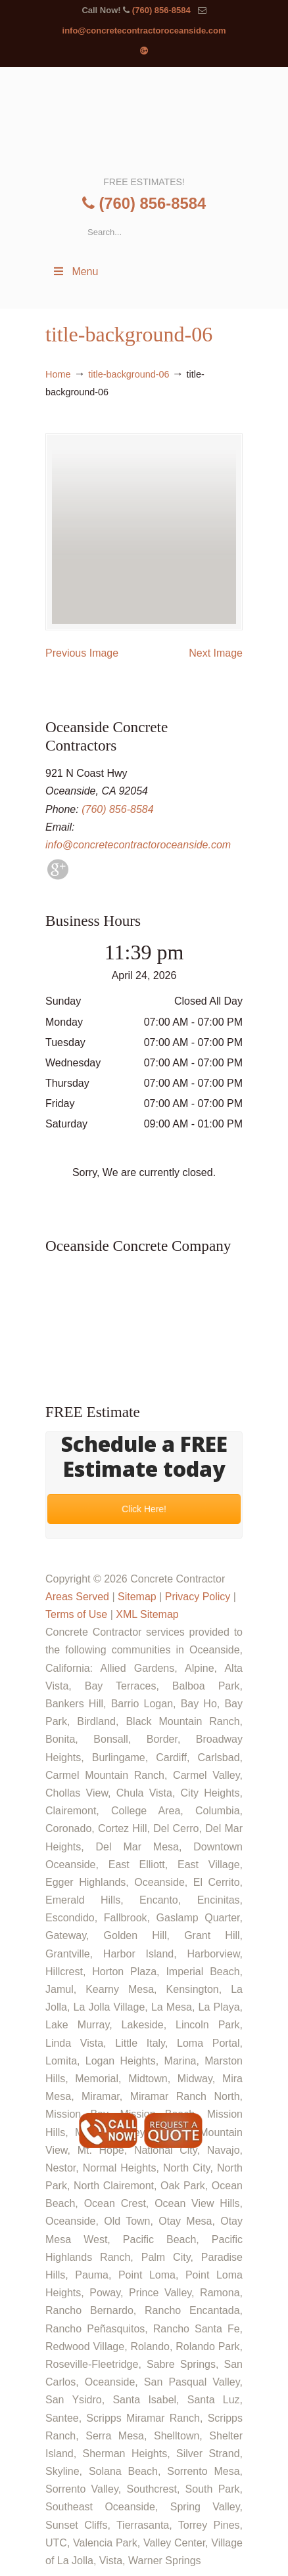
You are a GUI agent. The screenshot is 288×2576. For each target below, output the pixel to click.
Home (57, 374)
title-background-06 (128, 374)
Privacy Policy (198, 1596)
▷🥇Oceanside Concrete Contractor (144, 120)
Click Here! (144, 1509)
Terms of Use (76, 1614)
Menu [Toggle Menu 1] (75, 271)
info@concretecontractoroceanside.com (144, 30)
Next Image (216, 653)
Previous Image (81, 653)
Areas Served (77, 1596)
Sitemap (137, 1596)
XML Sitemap (147, 1614)
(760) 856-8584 (161, 10)
